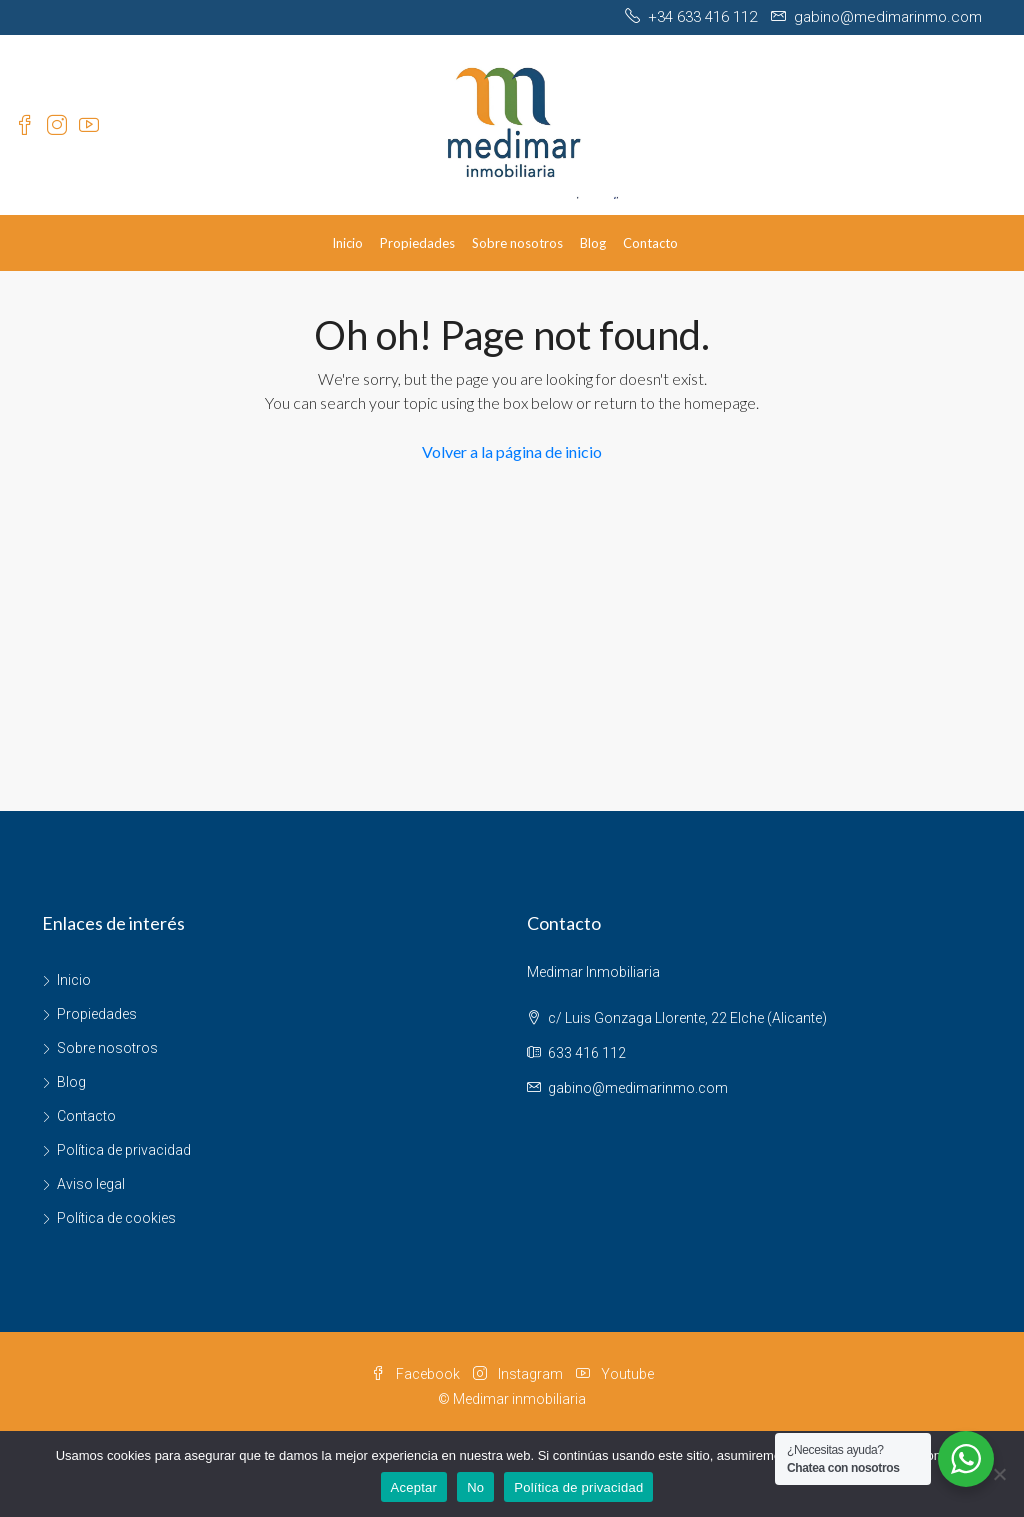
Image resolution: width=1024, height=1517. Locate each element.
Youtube (615, 1374)
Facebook (417, 1374)
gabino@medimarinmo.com (638, 1088)
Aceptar (414, 1487)
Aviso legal (91, 1184)
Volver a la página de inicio (512, 451)
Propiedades (417, 243)
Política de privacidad (124, 1150)
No (475, 1487)
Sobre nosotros (517, 243)
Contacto (650, 243)
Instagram (519, 1374)
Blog (593, 243)
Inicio (347, 243)
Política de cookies (116, 1218)
